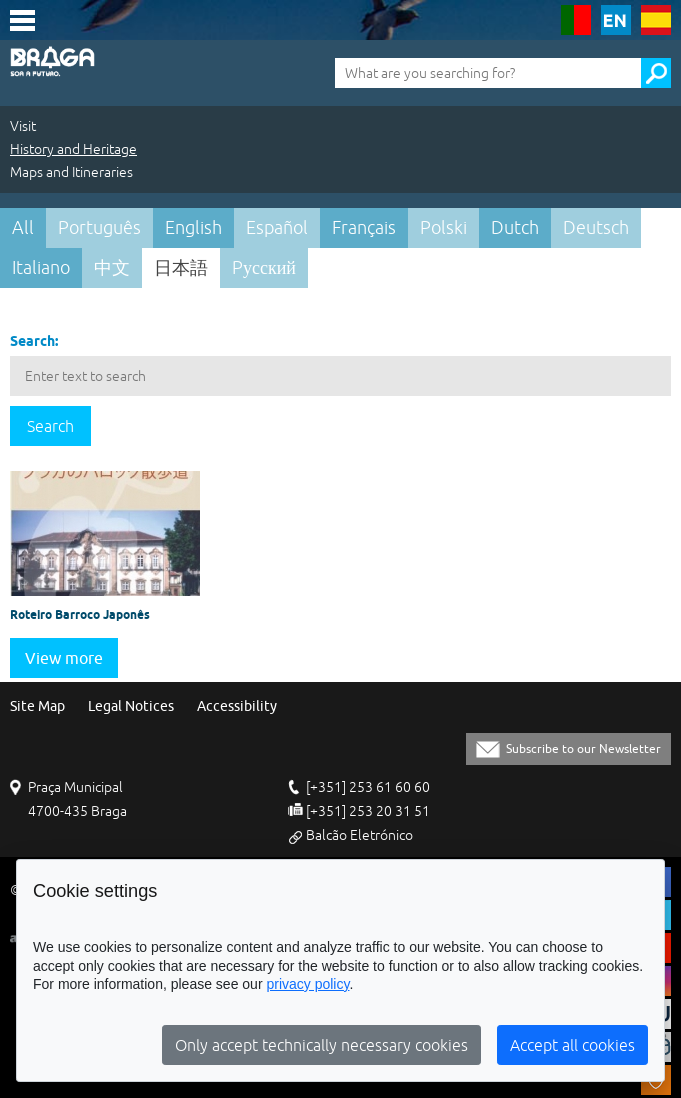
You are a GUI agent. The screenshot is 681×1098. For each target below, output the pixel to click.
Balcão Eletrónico (359, 835)
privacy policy (307, 984)
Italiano (41, 267)
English (193, 227)
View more (64, 658)
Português (99, 227)
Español (277, 227)
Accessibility (237, 706)
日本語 (181, 267)
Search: (34, 341)
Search (50, 426)
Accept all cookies (572, 1045)
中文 (112, 267)
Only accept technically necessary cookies (321, 1045)
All (23, 227)
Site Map (37, 706)
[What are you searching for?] (488, 73)
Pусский (264, 267)
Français (364, 227)
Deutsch (596, 227)
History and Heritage (73, 149)
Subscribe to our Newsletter (583, 748)
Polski (443, 227)
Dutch (515, 227)
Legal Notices (131, 706)
